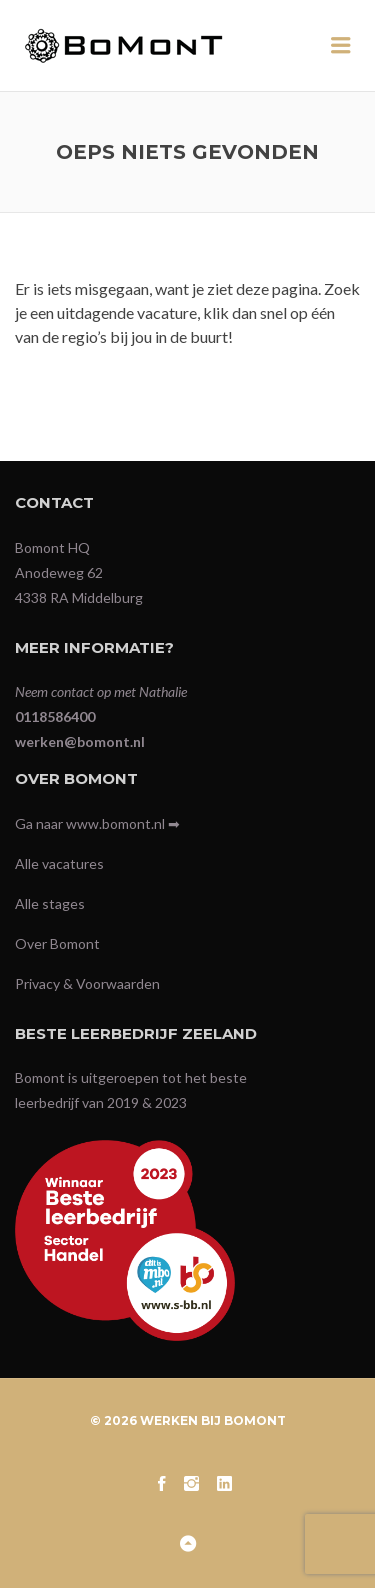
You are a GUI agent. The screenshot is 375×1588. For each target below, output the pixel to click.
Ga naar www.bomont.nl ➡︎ (97, 823)
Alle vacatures (59, 863)
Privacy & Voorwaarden (87, 983)
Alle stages (50, 903)
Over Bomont (57, 943)
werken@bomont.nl (80, 741)
